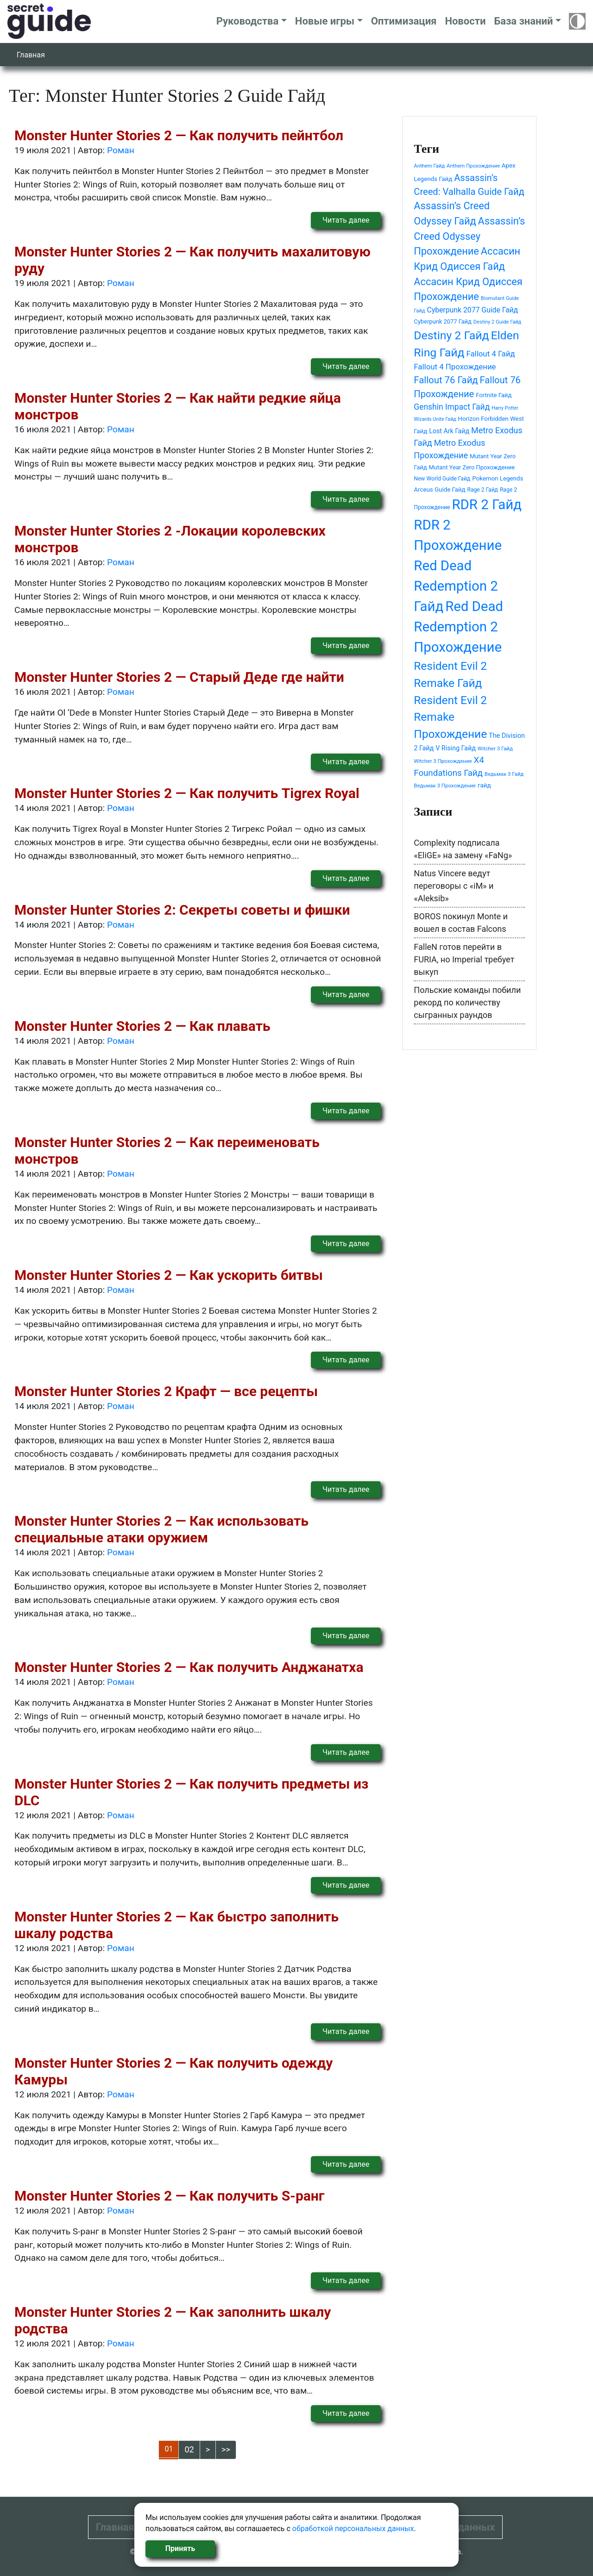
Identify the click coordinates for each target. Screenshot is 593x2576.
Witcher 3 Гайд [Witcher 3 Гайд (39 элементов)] (495, 748)
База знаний (523, 21)
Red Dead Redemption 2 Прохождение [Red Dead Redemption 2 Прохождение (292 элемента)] (458, 627)
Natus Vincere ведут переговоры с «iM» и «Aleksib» (453, 885)
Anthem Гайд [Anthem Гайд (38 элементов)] (429, 166)
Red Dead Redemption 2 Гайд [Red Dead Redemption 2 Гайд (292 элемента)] (456, 586)
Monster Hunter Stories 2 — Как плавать (142, 1026)
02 (189, 2449)
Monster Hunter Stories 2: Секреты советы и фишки (182, 910)
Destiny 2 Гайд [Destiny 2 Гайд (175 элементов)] (451, 335)
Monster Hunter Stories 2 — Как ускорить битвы (168, 1275)
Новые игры (324, 21)
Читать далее (345, 220)
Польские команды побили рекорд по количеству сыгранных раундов (467, 1002)
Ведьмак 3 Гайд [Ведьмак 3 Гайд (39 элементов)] (504, 774)
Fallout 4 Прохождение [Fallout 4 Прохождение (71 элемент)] (455, 366)
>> (225, 2449)
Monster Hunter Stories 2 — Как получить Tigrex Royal (187, 793)
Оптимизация (404, 21)
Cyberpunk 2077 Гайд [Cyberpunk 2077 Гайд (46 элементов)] (443, 321)
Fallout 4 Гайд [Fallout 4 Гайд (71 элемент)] (490, 353)
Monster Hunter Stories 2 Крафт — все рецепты (166, 1391)
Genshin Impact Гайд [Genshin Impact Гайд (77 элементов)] (452, 407)
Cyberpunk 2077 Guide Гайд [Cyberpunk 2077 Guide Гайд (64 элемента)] (472, 310)
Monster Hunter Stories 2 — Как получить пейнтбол (178, 135)
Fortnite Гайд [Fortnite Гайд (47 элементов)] (493, 395)
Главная (31, 54)
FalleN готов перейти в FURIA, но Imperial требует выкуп (464, 959)
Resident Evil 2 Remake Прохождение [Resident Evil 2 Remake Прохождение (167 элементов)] (450, 717)
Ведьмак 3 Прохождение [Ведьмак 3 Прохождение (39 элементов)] (445, 785)
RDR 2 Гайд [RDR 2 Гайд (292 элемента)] (487, 504)
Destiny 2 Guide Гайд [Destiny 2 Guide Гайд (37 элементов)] (497, 322)
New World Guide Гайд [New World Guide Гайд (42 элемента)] (442, 478)
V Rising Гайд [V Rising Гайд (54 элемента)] (455, 748)
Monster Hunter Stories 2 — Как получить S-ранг (169, 2196)
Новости (465, 21)
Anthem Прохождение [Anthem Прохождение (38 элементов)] (473, 166)
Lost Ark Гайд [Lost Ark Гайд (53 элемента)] (449, 431)
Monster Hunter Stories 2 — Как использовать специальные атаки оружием (161, 1529)
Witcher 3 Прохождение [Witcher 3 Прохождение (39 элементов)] (443, 761)
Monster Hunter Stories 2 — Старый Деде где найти (179, 677)
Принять (180, 2548)
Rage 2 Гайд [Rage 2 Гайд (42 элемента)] (482, 490)
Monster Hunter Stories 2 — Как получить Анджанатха (188, 1667)
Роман (120, 150)
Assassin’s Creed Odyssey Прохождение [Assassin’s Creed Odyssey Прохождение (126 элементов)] (469, 236)
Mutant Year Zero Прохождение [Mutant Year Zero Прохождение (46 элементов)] (472, 467)
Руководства (247, 21)
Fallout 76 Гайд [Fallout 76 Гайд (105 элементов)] (446, 380)
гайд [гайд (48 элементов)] (484, 785)
